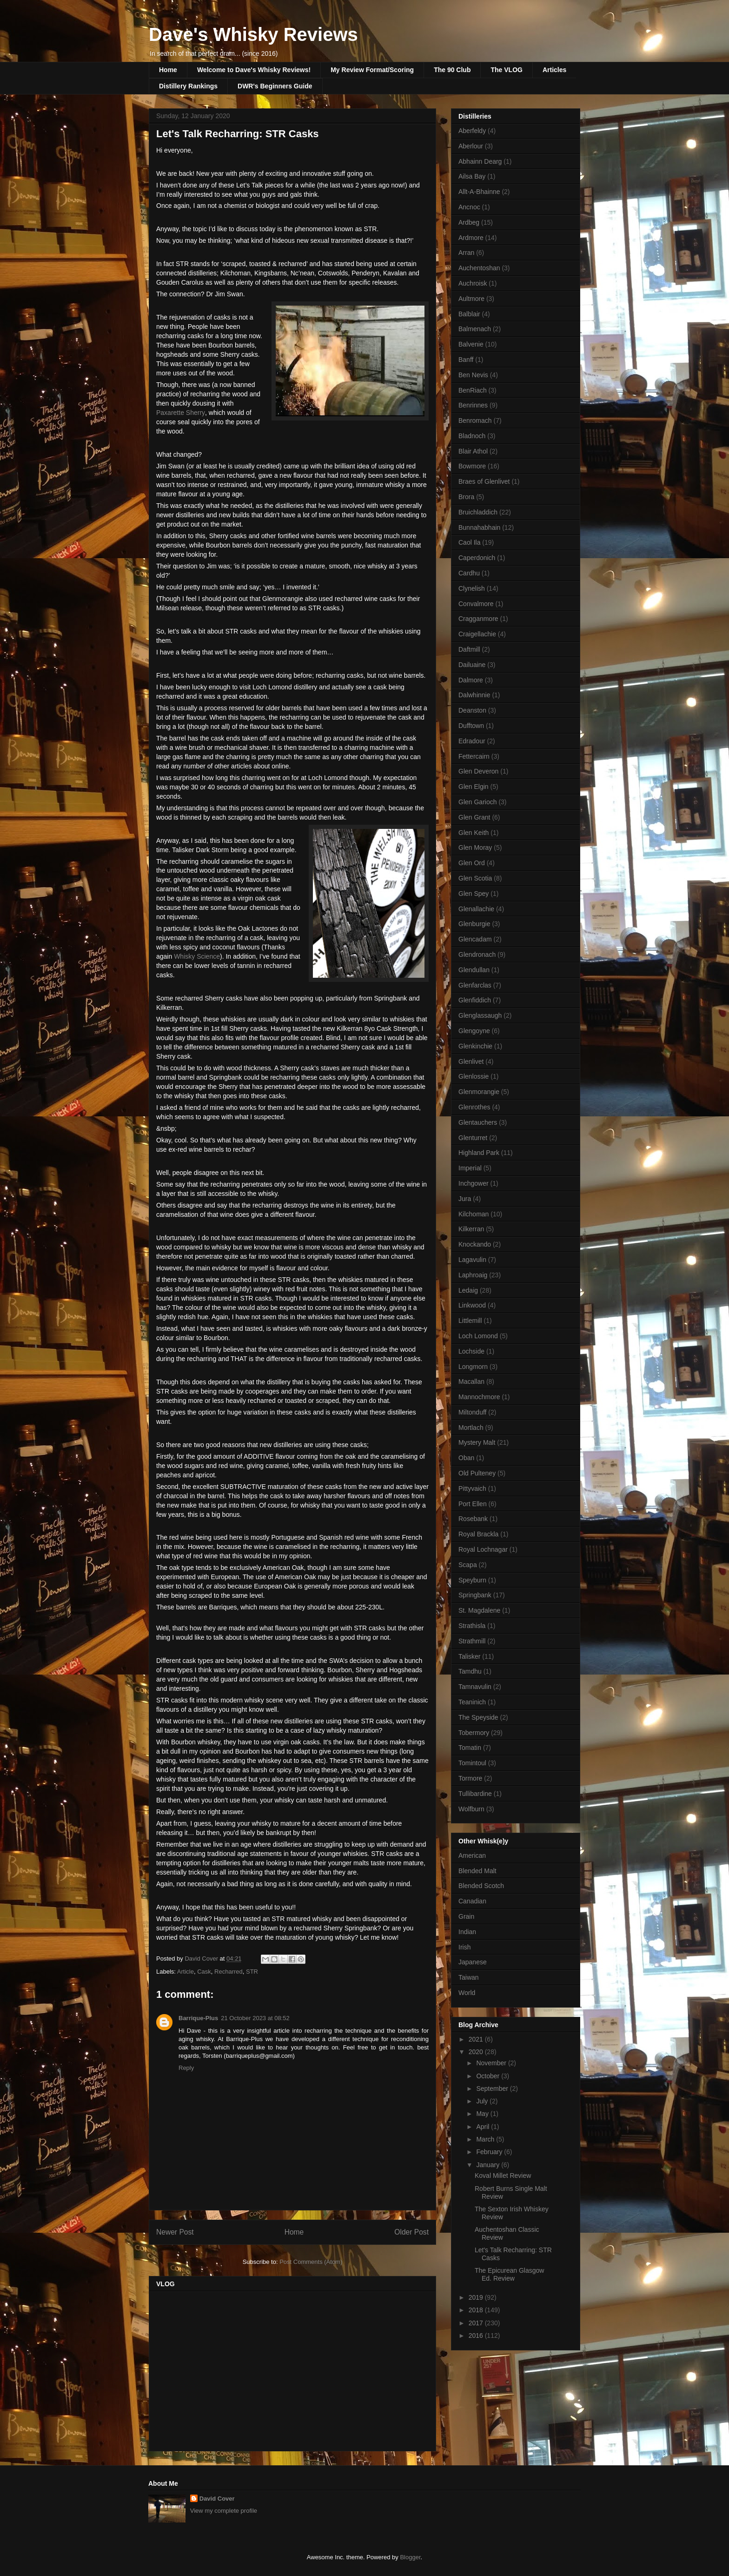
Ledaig (468, 1290)
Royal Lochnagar (483, 1549)
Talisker (469, 1656)
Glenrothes (474, 1107)
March (486, 2139)
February (490, 2152)
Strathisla (471, 1625)
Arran (466, 252)
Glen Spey (473, 893)
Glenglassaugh (480, 1015)
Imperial (470, 1168)
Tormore (470, 1778)
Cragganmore (478, 618)
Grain (466, 1916)
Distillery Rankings (188, 86)
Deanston (472, 710)
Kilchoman (473, 1214)
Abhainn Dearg (480, 161)
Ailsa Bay (471, 176)
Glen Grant (474, 817)
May (483, 2113)
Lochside (471, 1351)
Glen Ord (471, 863)
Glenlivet (471, 1061)
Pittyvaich (472, 1488)
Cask (204, 1971)
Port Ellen (472, 1504)
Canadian (472, 1901)
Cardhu (469, 573)
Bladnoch (471, 436)
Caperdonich (476, 557)
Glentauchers (477, 1122)
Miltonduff (472, 1412)
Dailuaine (471, 664)
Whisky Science (197, 956)
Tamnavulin (474, 1686)
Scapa (467, 1564)
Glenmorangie (478, 1091)
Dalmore (470, 680)
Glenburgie (474, 924)
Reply (186, 2067)
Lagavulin (472, 1259)
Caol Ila (469, 542)
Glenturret (472, 1137)
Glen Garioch (477, 802)
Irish (464, 1947)
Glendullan (474, 970)
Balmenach (474, 329)
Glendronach (477, 954)
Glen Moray (475, 847)
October (488, 2076)
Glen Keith (473, 832)
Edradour (471, 741)
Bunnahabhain (479, 527)
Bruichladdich (477, 512)
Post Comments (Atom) (310, 2261)
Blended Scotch (481, 1885)
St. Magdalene (479, 1610)
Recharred (228, 1971)
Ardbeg (468, 222)
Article (185, 1971)
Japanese (472, 1962)
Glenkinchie (475, 1046)
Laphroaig (472, 1275)
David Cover (217, 2498)
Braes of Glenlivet (484, 481)
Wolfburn (471, 1809)
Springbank (474, 1595)
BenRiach (472, 390)
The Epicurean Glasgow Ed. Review (509, 2274)
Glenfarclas (474, 985)
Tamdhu (470, 1671)
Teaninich (472, 1702)
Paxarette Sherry (180, 412)
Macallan (471, 1381)
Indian (467, 1931)
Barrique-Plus (198, 2018)
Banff (465, 359)
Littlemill (470, 1320)
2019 (477, 2297)
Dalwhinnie (474, 695)
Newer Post (175, 2232)
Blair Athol (473, 451)
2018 (477, 2310)
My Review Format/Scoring (372, 69)
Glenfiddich (474, 1000)
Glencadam (475, 939)
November (492, 2063)
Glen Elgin (473, 786)
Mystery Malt (476, 1442)
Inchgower (473, 1183)
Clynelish (471, 588)
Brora (466, 497)
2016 (477, 2335)
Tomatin (469, 1747)
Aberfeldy (472, 130)
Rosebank (473, 1518)
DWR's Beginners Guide (275, 86)
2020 (477, 2051)
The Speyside (478, 1717)
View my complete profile (223, 2510)
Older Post (411, 2232)
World (466, 1992)
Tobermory (473, 1732)
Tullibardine (475, 1793)
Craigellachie (477, 634)
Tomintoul (472, 1763)
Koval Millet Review (503, 2175)
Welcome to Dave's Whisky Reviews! (254, 69)
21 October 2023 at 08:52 (255, 2018)
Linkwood (472, 1305)
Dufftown (471, 725)
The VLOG (506, 69)
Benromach (475, 420)
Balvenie (471, 344)
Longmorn (473, 1366)
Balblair (469, 314)
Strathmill (471, 1641)
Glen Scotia (475, 878)
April (483, 2126)
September (493, 2088)
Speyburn (472, 1580)
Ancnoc (469, 207)
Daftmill (469, 649)
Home (168, 69)
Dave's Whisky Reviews (253, 34)
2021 (477, 2039)
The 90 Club (452, 69)
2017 (477, 2323)
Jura (464, 1198)
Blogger (410, 2557)
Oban (466, 1458)
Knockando (474, 1244)
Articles (554, 69)
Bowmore (472, 466)
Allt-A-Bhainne (479, 191)
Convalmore (475, 603)
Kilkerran (471, 1229)
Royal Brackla (478, 1534)
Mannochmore (479, 1397)
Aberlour (470, 146)
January (488, 2165)
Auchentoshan (479, 268)
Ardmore (471, 237)
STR (252, 1971)
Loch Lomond (478, 1336)
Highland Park (478, 1152)
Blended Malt (477, 1871)
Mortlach (471, 1427)
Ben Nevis (473, 375)
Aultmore (471, 298)
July (483, 2101)
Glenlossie (473, 1076)
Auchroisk (472, 283)
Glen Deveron (478, 771)
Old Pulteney (477, 1473)
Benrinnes (473, 405)
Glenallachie (476, 909)
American (472, 1855)
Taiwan (468, 1977)
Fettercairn (474, 756)
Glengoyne (474, 1030)
